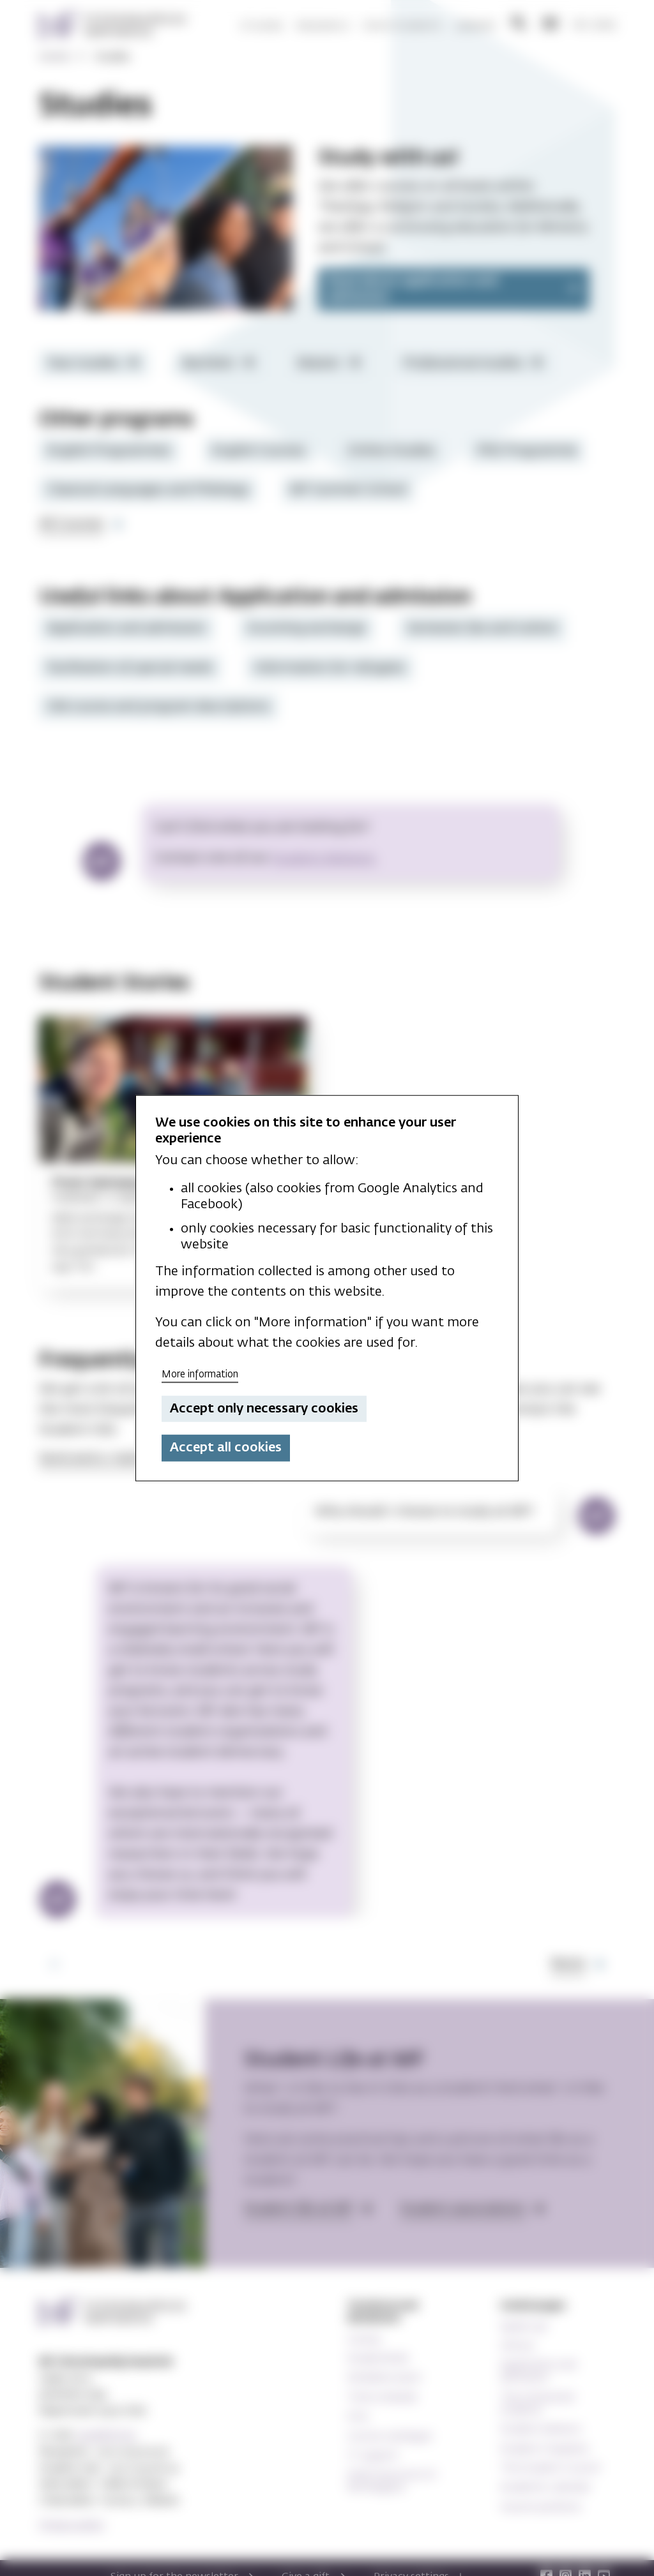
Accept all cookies (226, 1447)
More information (200, 1374)
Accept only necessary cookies (264, 1408)
